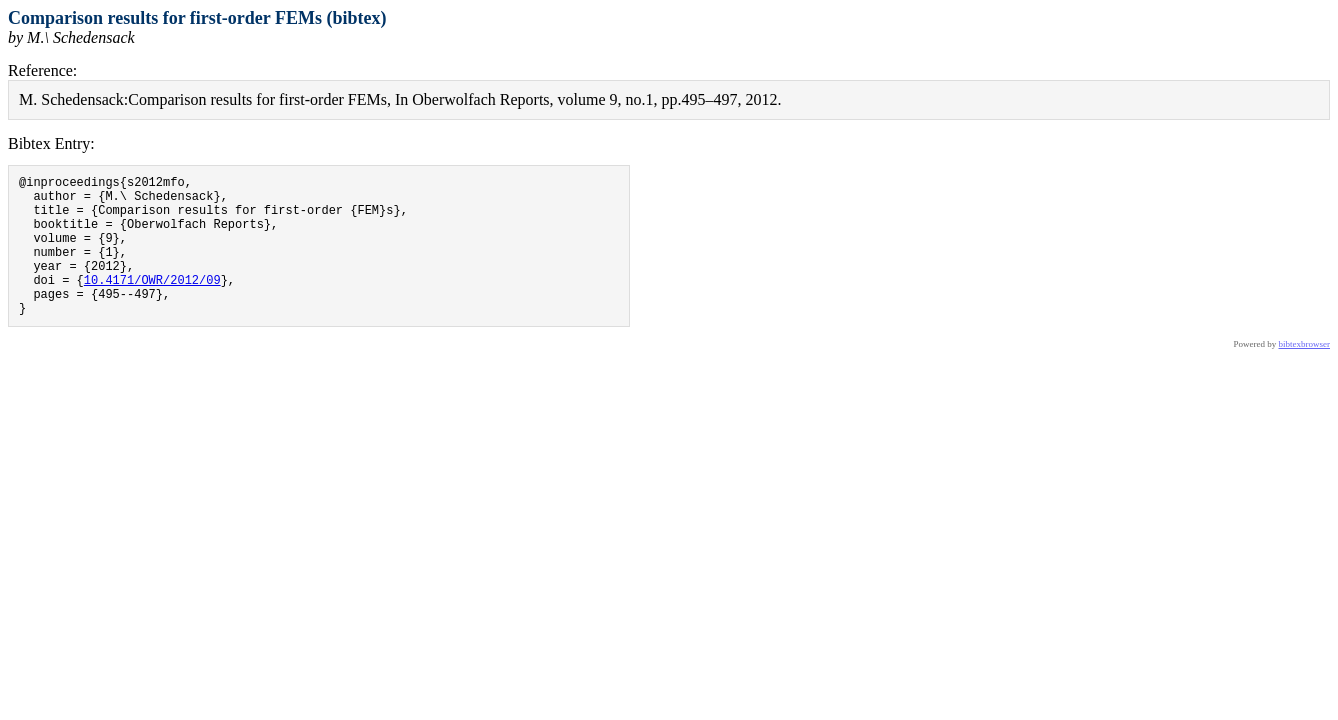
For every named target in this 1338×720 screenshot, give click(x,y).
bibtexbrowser (1305, 374)
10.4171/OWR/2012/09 (152, 303)
